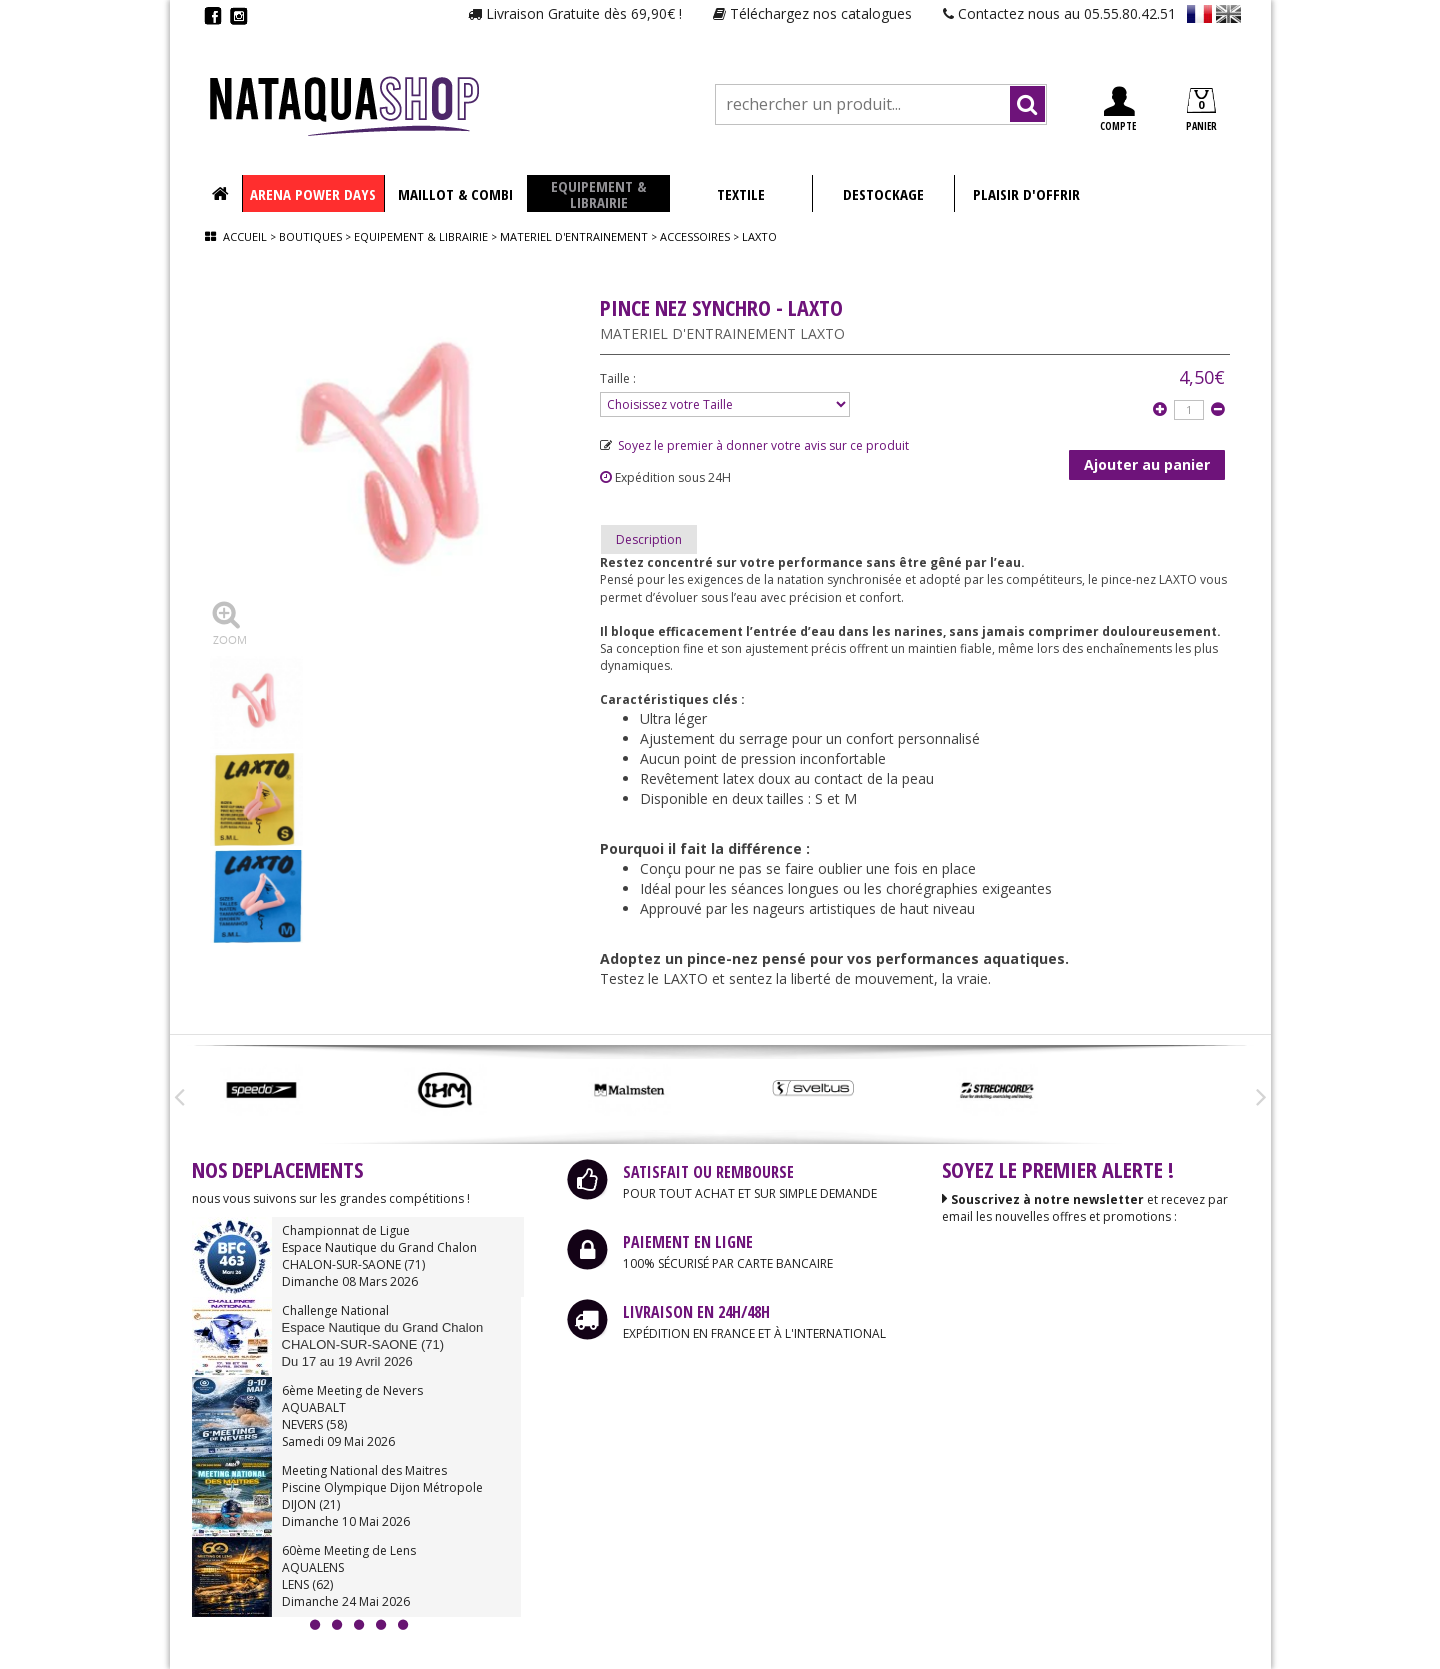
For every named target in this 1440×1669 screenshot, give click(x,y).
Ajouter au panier (1147, 464)
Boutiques (310, 236)
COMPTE (1118, 109)
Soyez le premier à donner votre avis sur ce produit (754, 445)
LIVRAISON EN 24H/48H (696, 1312)
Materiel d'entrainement (574, 236)
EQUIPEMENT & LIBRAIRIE (598, 194)
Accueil (245, 236)
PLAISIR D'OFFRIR (1026, 194)
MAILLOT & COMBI (455, 194)
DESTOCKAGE (883, 194)
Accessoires (695, 236)
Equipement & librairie (421, 236)
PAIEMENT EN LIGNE (688, 1242)
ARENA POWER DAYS (313, 194)
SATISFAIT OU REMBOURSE (708, 1172)
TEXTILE (741, 194)
